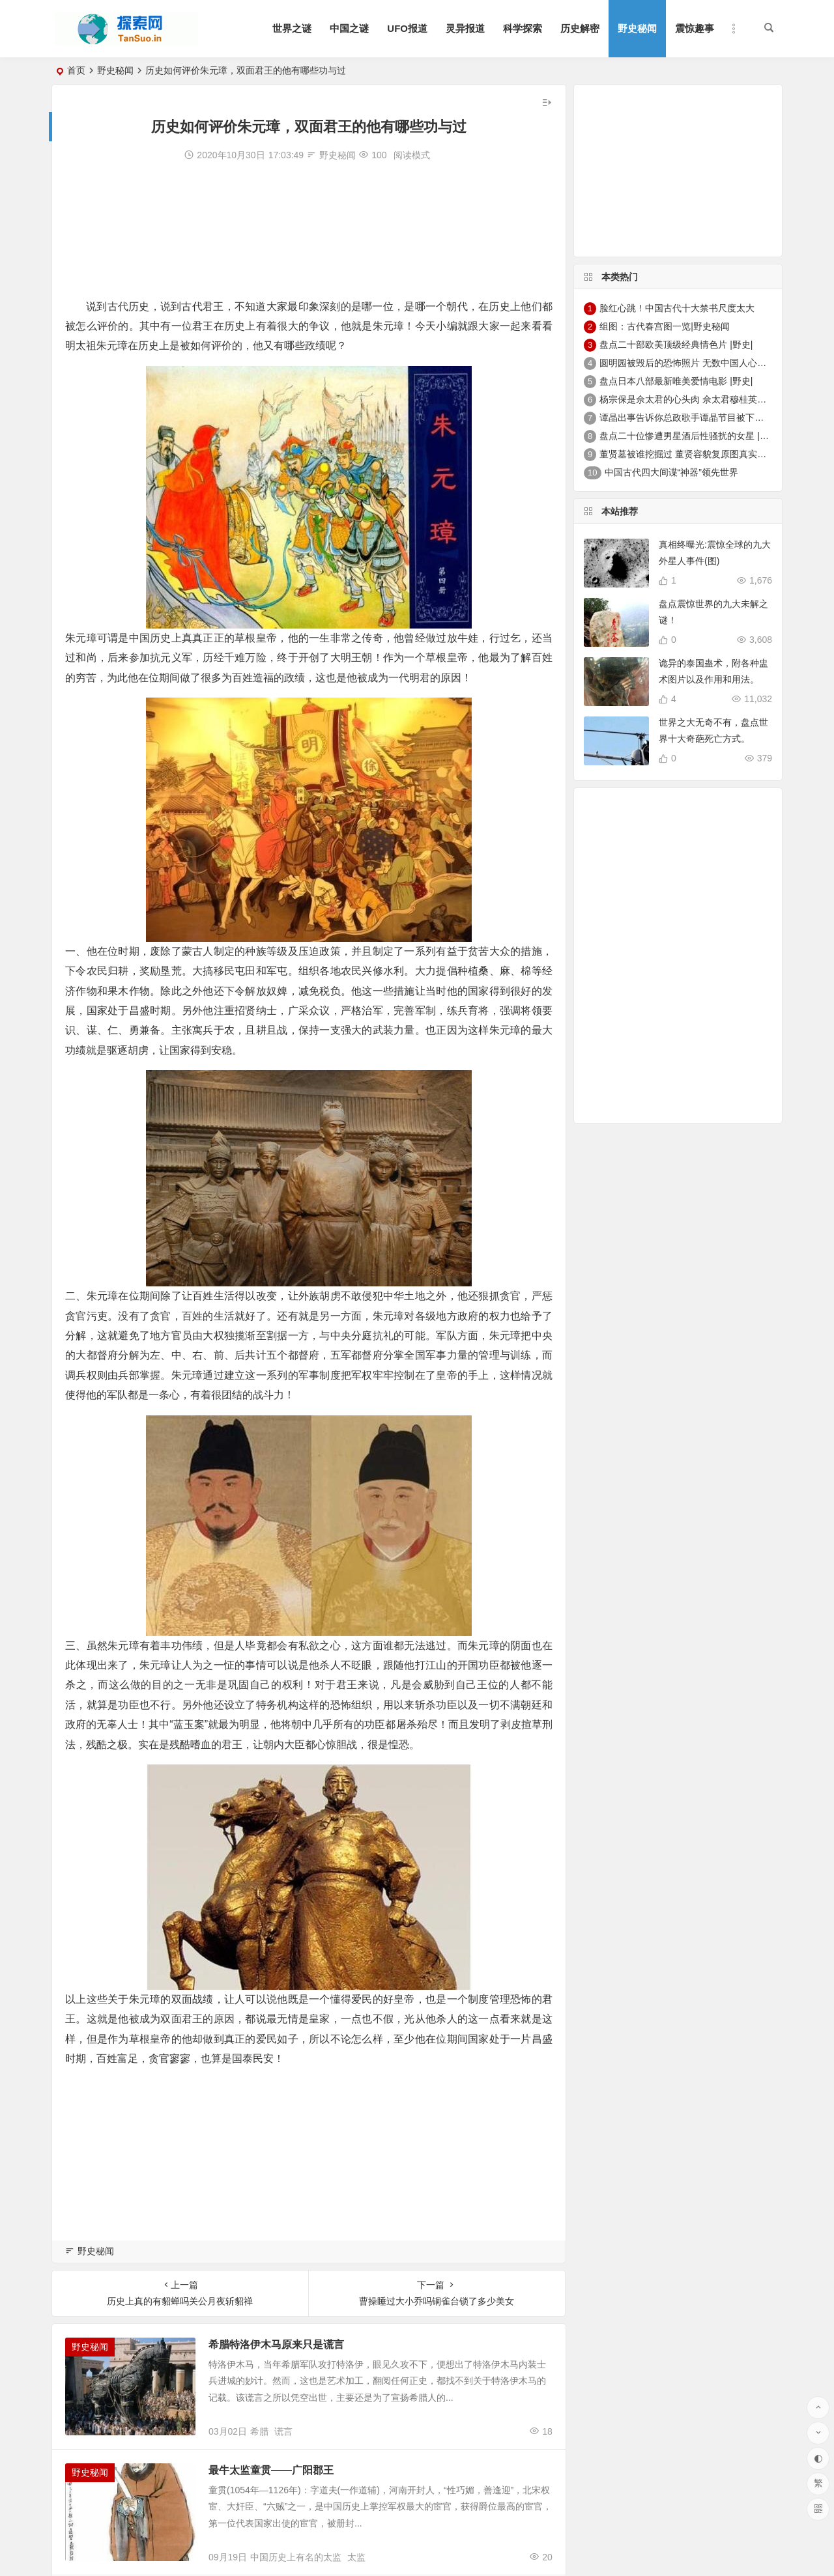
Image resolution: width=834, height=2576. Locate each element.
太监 (356, 2557)
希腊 (259, 2431)
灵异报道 (465, 28)
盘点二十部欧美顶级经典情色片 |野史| (676, 344)
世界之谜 (291, 28)
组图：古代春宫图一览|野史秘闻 (664, 326)
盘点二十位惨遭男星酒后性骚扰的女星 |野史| (689, 436)
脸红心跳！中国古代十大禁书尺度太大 (677, 308)
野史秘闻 (637, 28)
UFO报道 (407, 28)
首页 (76, 70)
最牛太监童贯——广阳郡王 (271, 2470)
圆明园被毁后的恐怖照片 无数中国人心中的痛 (691, 363)
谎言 (283, 2431)
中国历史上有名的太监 (295, 2557)
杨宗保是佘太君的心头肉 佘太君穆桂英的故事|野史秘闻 (711, 399)
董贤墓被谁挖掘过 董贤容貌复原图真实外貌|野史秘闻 (706, 454)
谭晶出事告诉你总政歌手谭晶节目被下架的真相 (695, 417)
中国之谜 (349, 28)
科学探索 (522, 28)
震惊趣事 (694, 28)
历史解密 (579, 28)
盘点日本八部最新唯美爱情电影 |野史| (676, 381)
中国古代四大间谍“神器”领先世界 (671, 472)
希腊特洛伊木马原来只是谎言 (276, 2344)
